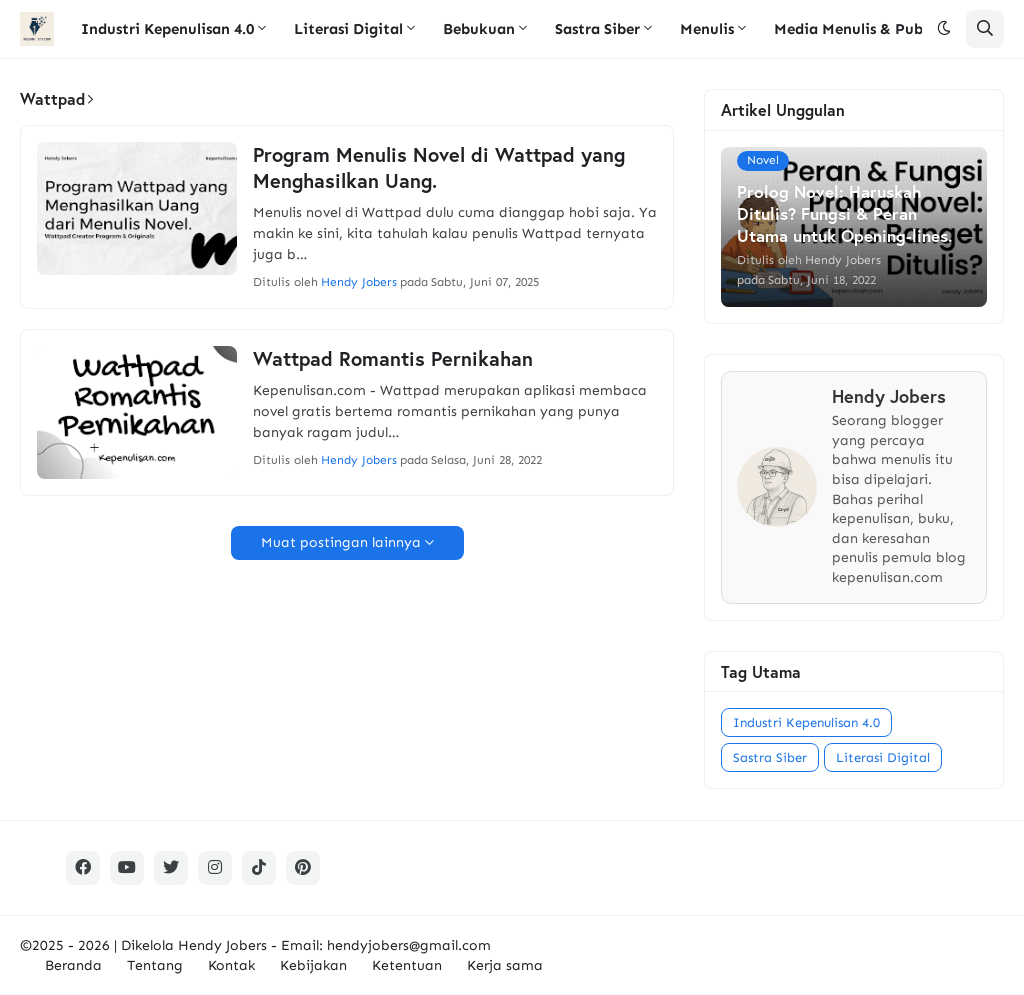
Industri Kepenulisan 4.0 (806, 722)
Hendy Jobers (222, 945)
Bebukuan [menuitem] (479, 29)
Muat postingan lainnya (341, 542)
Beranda (73, 965)
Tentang (155, 965)
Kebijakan (313, 965)
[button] (944, 29)
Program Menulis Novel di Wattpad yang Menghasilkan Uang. (439, 168)
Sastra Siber (770, 757)
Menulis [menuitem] (707, 29)
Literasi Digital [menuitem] (348, 29)
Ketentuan (407, 965)
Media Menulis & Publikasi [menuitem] (867, 29)
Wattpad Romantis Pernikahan (393, 359)
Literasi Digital (883, 757)
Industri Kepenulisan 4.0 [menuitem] (167, 29)
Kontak (231, 965)
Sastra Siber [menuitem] (597, 29)
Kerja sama (505, 965)
